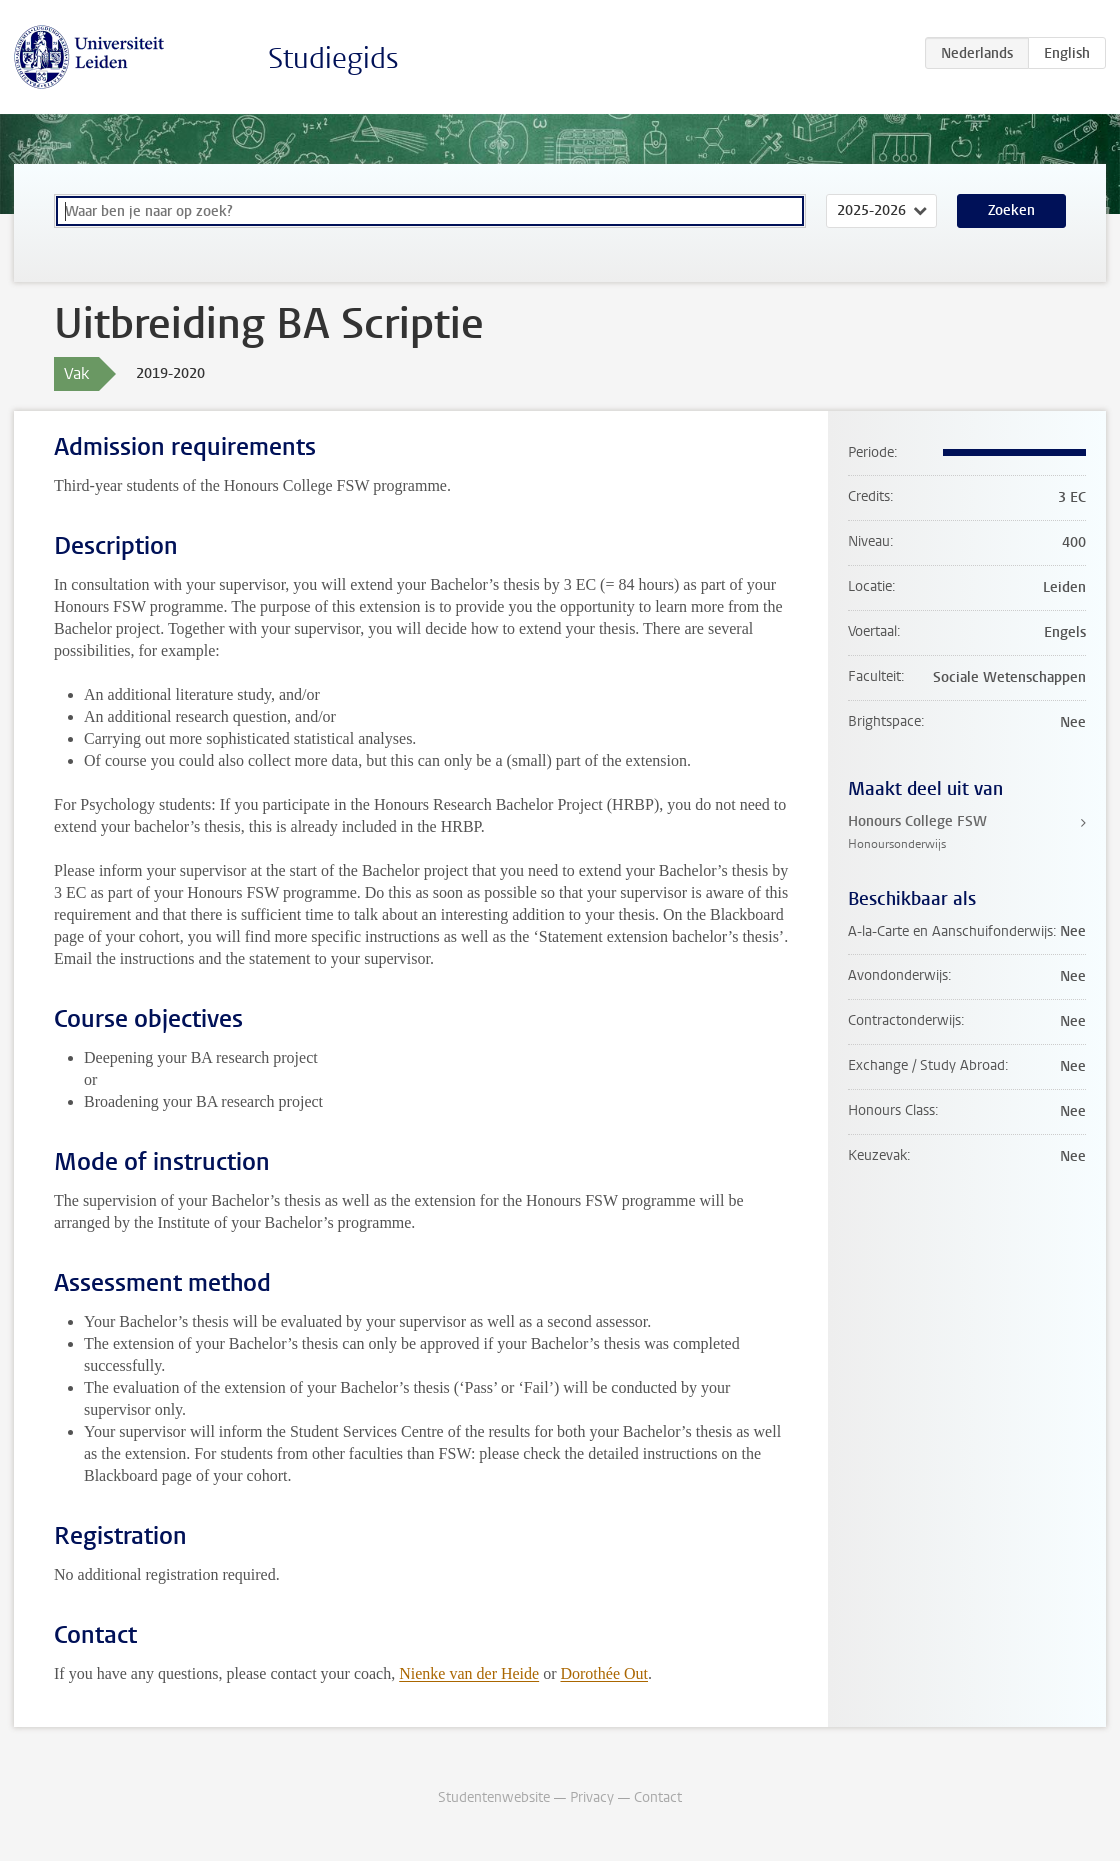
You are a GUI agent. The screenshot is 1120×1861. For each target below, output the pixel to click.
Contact (658, 1797)
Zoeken (1011, 210)
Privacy (592, 1797)
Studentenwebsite (494, 1797)
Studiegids (333, 58)
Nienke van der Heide (469, 1673)
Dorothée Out (604, 1673)
